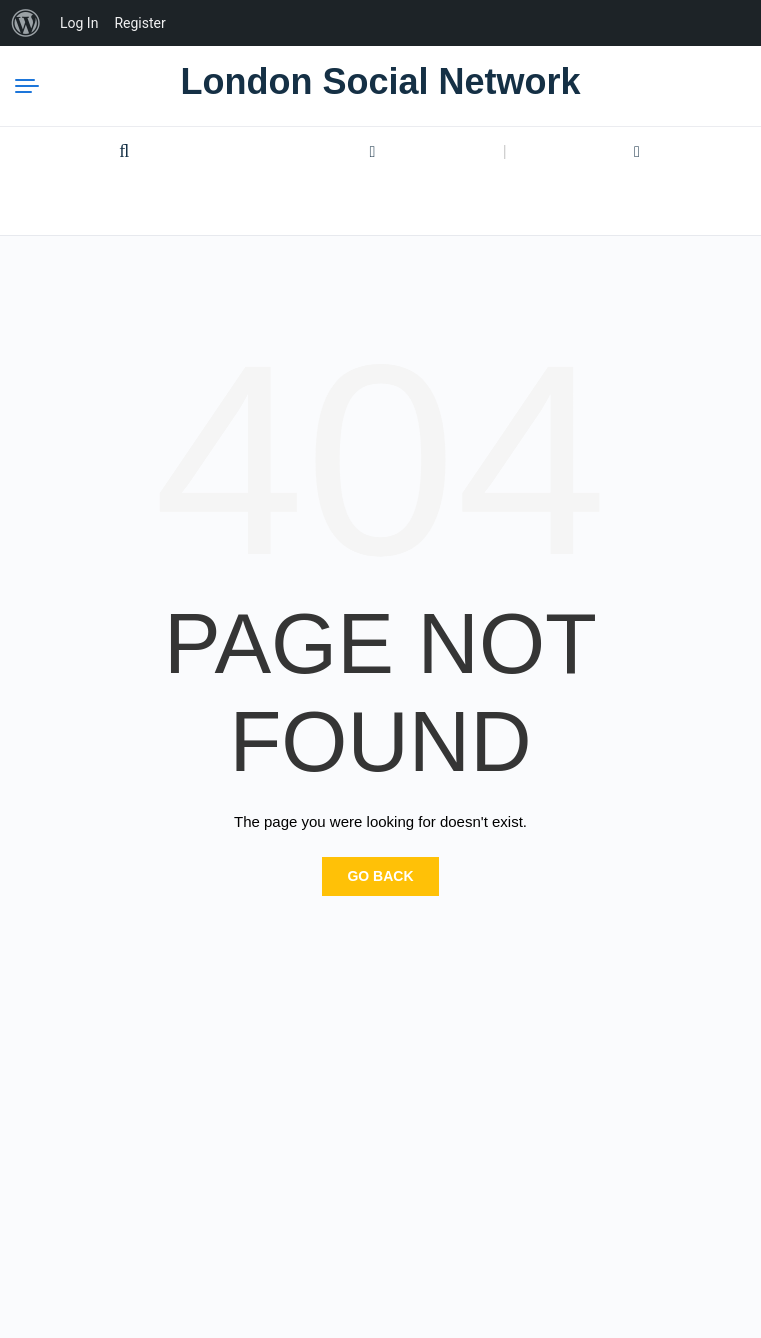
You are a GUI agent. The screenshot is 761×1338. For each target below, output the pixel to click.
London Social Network (380, 81)
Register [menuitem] (139, 23)
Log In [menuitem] (79, 23)
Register (637, 152)
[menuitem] (26, 23)
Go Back (380, 876)
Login (373, 152)
